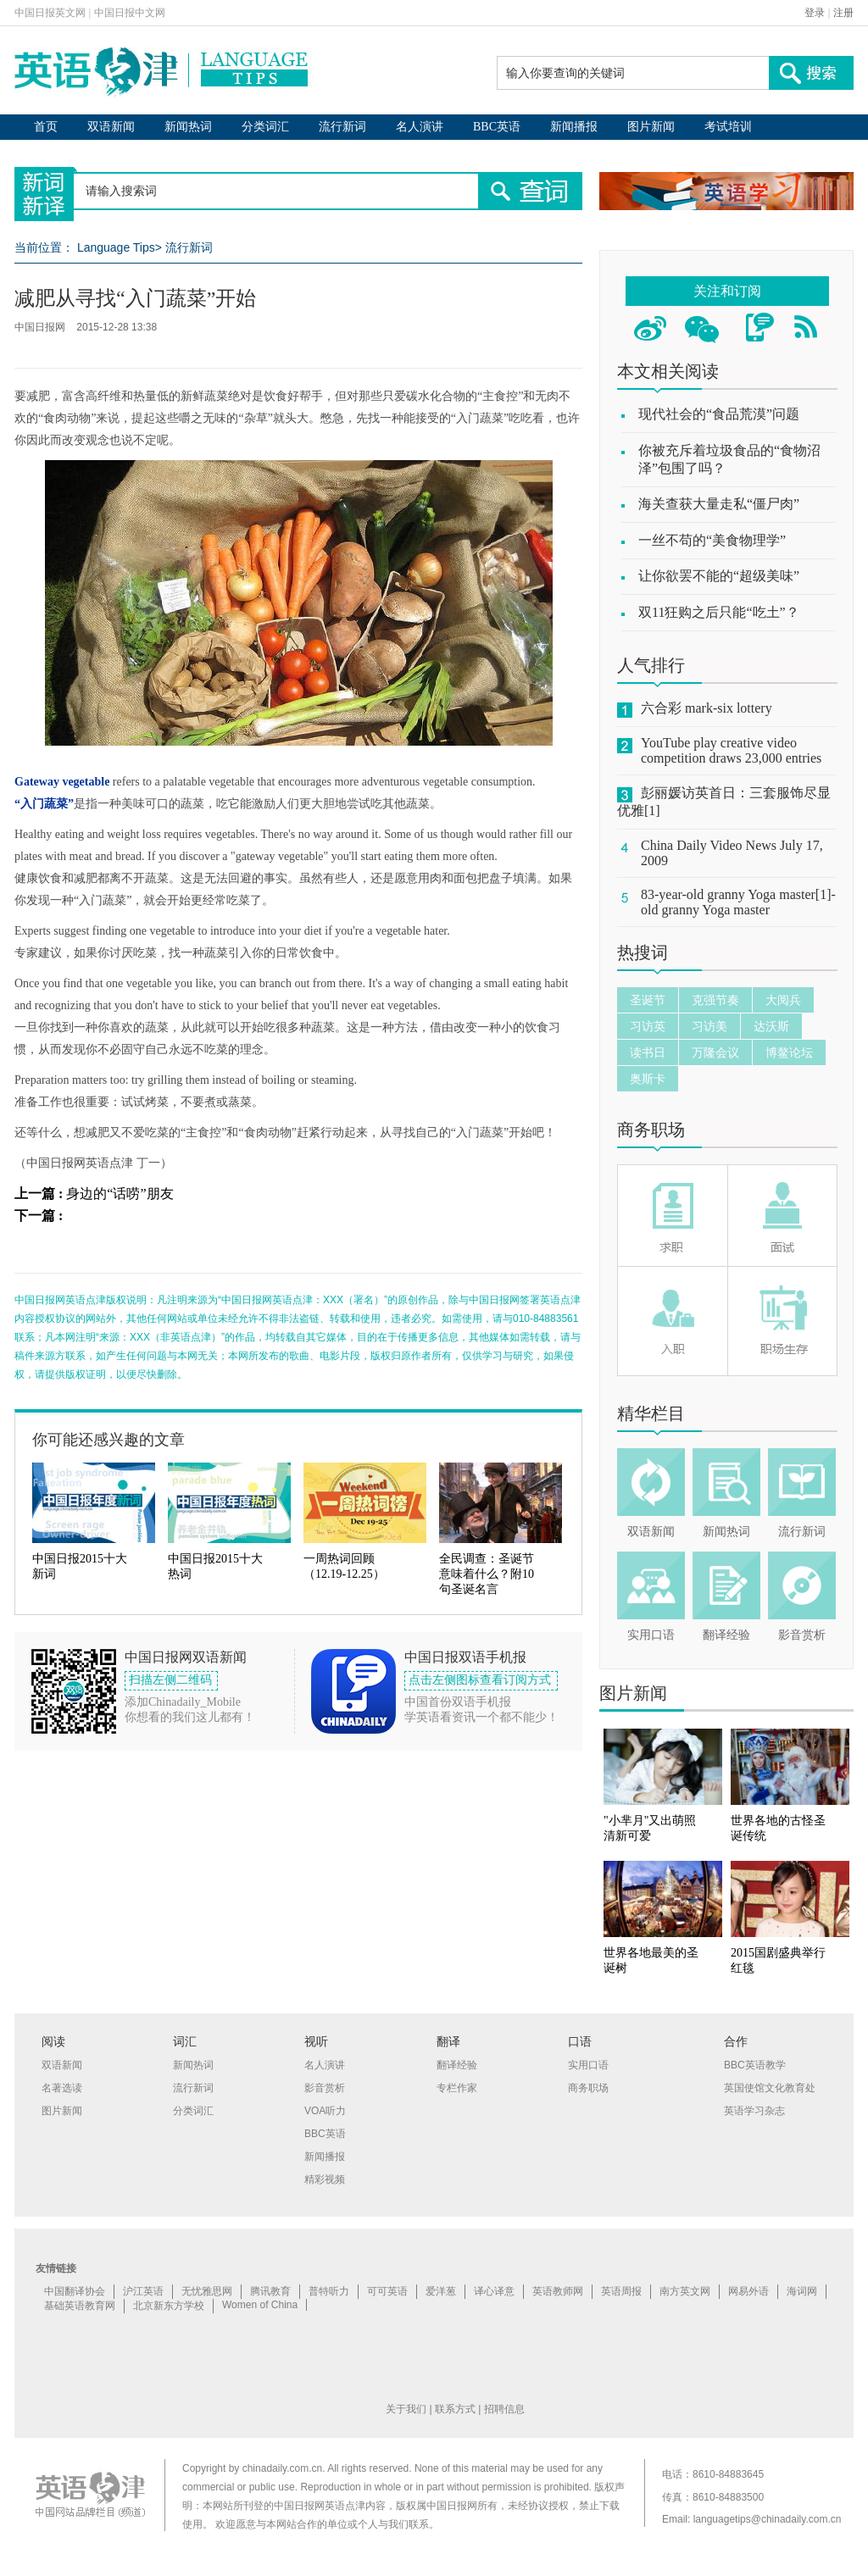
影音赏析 (802, 1635)
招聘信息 (504, 2409)
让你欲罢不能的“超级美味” (718, 576)
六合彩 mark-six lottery (706, 708)
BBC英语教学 (755, 2065)
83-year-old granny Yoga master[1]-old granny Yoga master (738, 902)
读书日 (647, 1052)
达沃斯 (771, 1026)
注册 (843, 13)
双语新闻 (111, 126)
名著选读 (62, 2088)
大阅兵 (783, 1000)
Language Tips (116, 247)
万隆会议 (715, 1052)
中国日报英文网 (50, 13)
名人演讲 (419, 126)
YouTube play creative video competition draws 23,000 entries (731, 750)
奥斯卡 (647, 1078)
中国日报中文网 (129, 13)
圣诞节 (647, 1000)
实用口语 (651, 1635)
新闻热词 (188, 126)
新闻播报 (574, 126)
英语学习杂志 (754, 2111)
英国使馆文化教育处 (769, 2088)
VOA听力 (325, 2111)
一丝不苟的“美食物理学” (712, 540)
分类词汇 (265, 126)
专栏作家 (457, 2088)
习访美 (709, 1026)
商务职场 (651, 1129)
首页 (46, 126)
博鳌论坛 (789, 1052)
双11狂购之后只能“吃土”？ (718, 612)
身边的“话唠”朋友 (119, 1193)
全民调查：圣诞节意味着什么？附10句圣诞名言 (486, 1574)
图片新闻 (651, 126)
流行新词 (342, 126)
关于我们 (406, 2409)
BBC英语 (496, 126)
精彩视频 (324, 2179)
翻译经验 (726, 1635)
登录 (814, 13)
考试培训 (728, 126)
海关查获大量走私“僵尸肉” (718, 504)
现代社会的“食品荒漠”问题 (718, 414)
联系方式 (455, 2409)
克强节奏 (715, 1000)
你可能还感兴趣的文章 (108, 1439)
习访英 (647, 1026)
